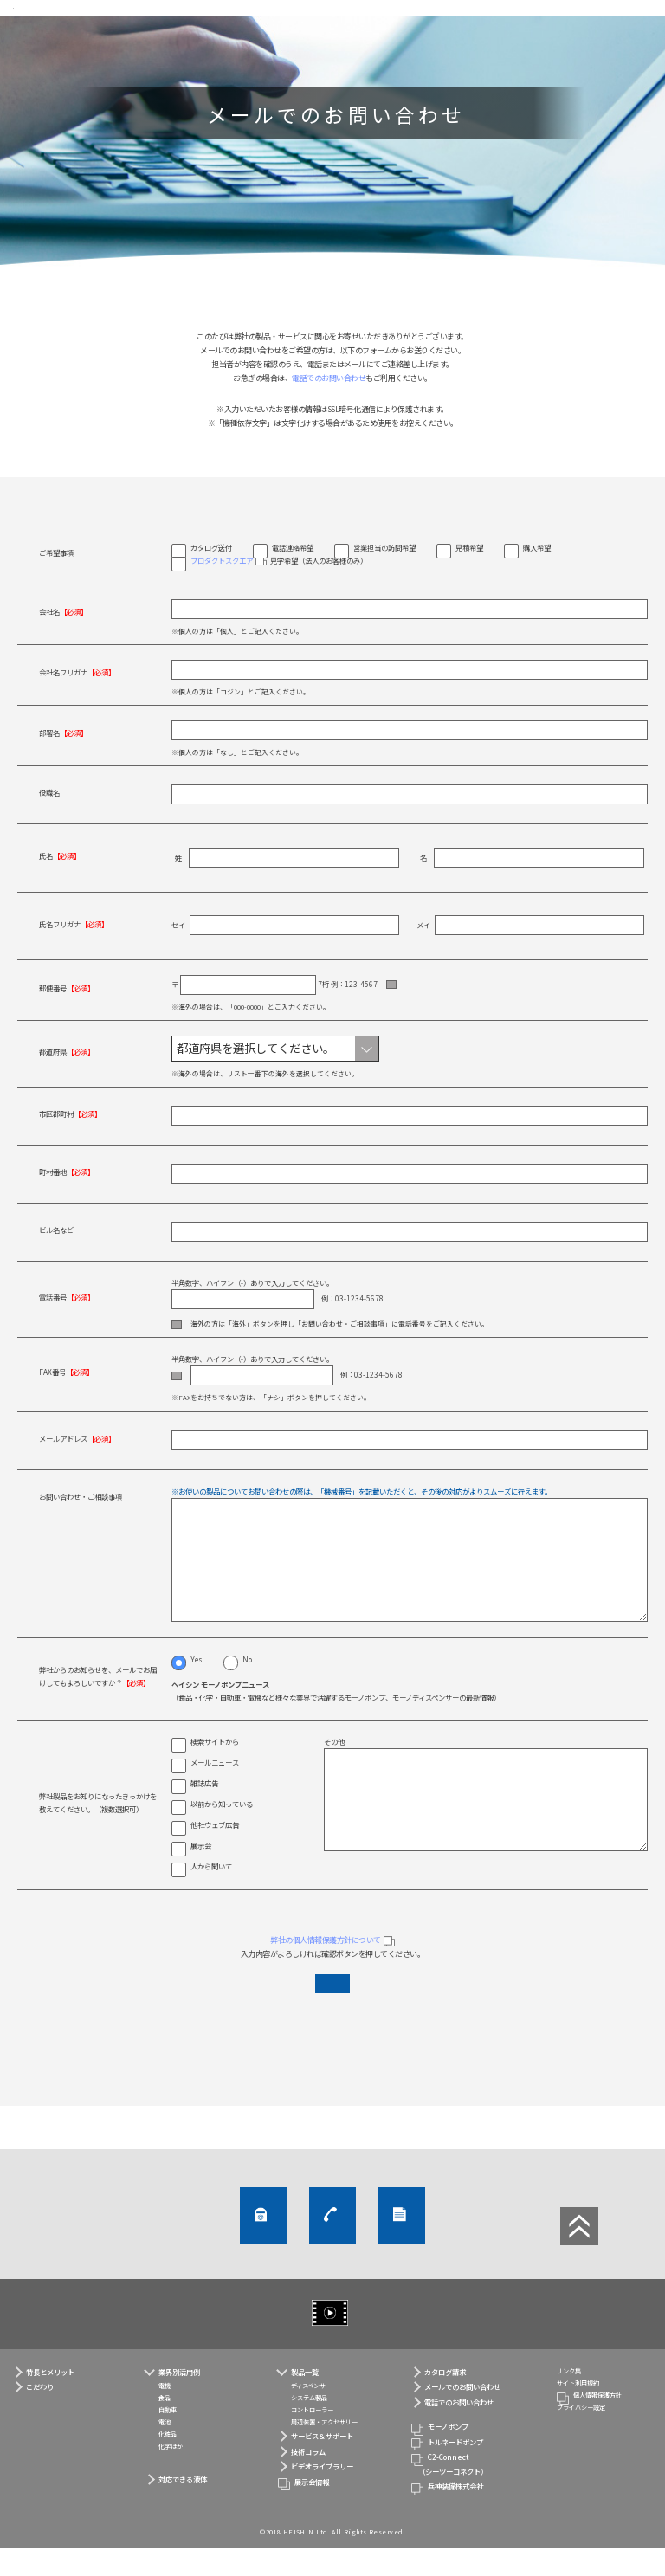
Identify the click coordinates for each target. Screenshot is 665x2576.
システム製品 (309, 2426)
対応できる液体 (182, 2507)
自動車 (167, 2438)
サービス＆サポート (322, 2464)
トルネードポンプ (455, 2469)
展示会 (200, 1875)
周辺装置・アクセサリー (324, 2450)
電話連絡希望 (292, 573)
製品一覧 (305, 2399)
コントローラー (312, 2438)
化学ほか (170, 2473)
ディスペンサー (311, 2414)
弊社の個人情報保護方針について (325, 1969)
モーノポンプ (448, 2455)
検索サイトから (214, 1771)
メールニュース (214, 1792)
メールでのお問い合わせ (163, 2250)
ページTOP (579, 2255)
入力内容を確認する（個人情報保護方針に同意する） (332, 2020)
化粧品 (167, 2461)
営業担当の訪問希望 (384, 573)
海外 (187, 1352)
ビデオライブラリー (353, 2341)
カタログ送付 (211, 573)
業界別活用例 (179, 2399)
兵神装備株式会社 (455, 2514)
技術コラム (308, 2479)
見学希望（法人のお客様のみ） (278, 586)
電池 (164, 2450)
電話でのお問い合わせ (328, 404)
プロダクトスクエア (221, 586)
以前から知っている (221, 1834)
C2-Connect (465, 2494)
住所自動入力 (417, 1011)
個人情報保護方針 (597, 2423)
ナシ (187, 1405)
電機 (164, 2414)
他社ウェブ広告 (214, 1855)
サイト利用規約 (578, 2411)
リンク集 (569, 2399)
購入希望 (537, 573)
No (247, 1688)
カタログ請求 (510, 2250)
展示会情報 (311, 2509)
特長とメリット (50, 2399)
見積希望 (469, 573)
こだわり (40, 2415)
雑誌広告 (204, 1813)
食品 (164, 2426)
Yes (196, 1688)
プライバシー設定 (581, 2435)
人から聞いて (211, 1896)
